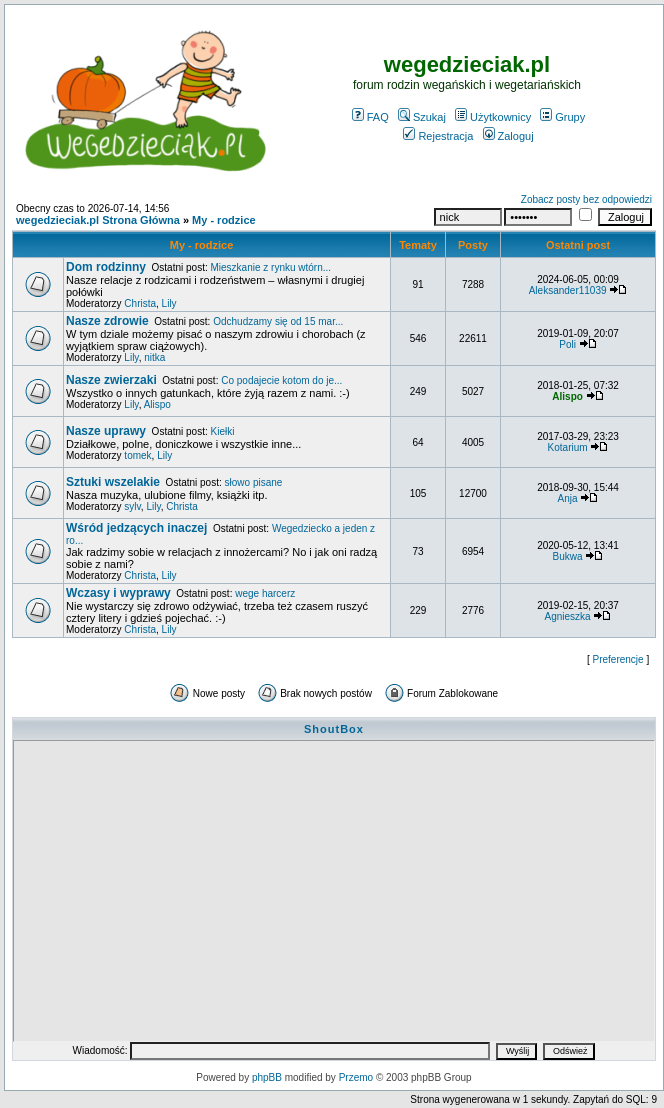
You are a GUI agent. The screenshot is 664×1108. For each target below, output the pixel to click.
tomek (137, 455)
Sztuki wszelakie (113, 482)
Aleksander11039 (568, 290)
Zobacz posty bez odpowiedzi (586, 199)
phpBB (267, 1077)
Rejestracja (438, 136)
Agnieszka (568, 616)
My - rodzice (224, 220)
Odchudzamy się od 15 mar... (278, 321)
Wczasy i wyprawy (118, 593)
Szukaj (422, 117)
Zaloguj (508, 136)
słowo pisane (254, 482)
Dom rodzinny (106, 267)
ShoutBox (334, 729)
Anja (568, 498)
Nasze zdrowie (107, 321)
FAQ (370, 117)
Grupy (562, 117)
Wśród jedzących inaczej (136, 528)
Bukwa (568, 556)
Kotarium (568, 447)
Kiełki (223, 431)
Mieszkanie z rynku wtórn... (270, 267)
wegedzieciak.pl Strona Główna (98, 220)
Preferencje (618, 659)
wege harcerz (265, 593)
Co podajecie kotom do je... (281, 380)
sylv (132, 506)
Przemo (356, 1077)
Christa (140, 303)
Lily (169, 303)
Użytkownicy (493, 117)
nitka (154, 357)
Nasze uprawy (106, 431)
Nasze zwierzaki (111, 380)
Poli (567, 344)
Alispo (157, 404)
